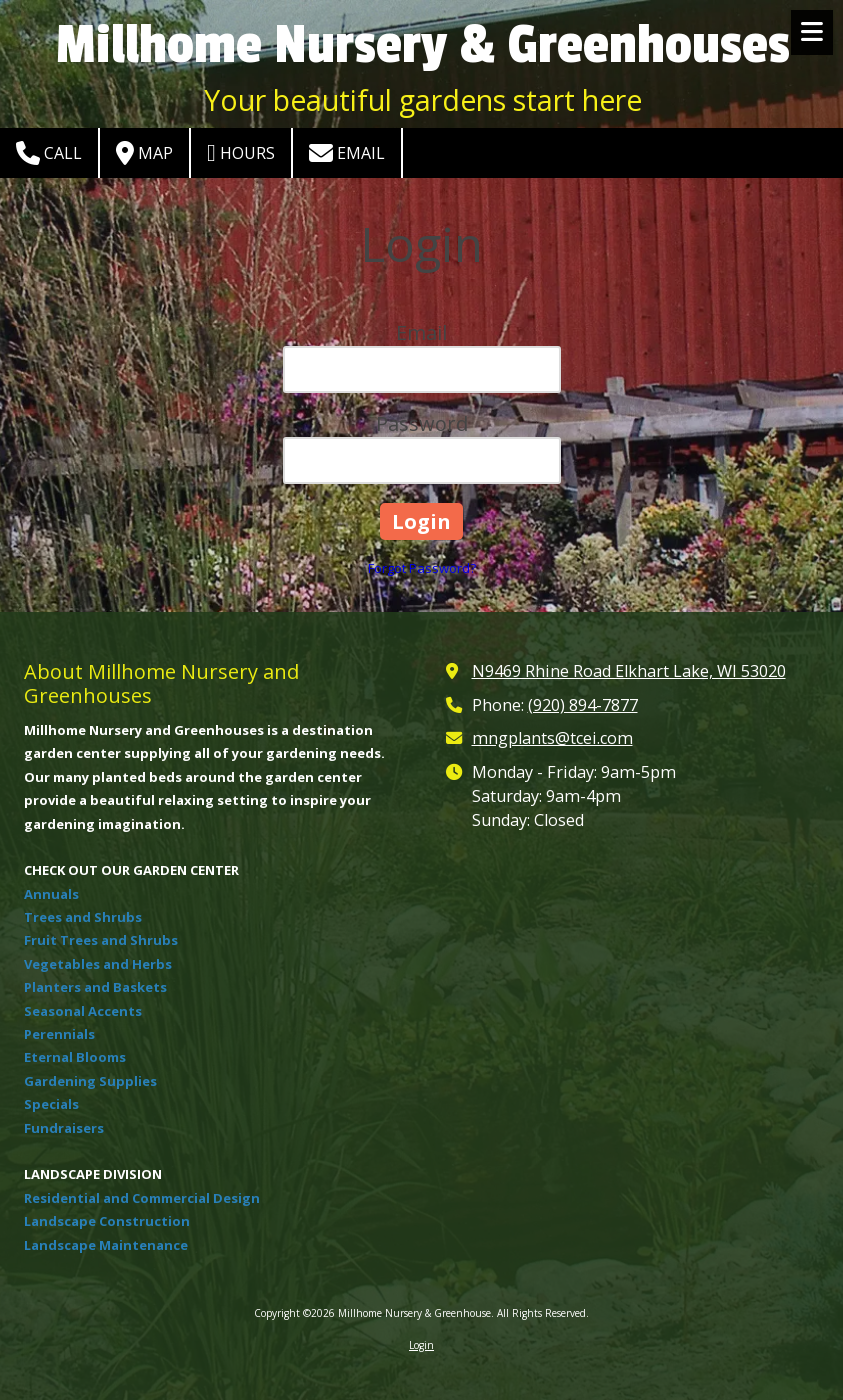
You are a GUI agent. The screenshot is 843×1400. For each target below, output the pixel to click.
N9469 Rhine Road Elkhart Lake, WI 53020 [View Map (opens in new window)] (629, 671)
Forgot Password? (422, 568)
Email (347, 153)
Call (49, 153)
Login (421, 1345)
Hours (241, 153)
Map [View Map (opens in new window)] (144, 153)
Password (422, 423)
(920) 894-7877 (583, 705)
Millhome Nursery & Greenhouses (423, 45)
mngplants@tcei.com (552, 738)
